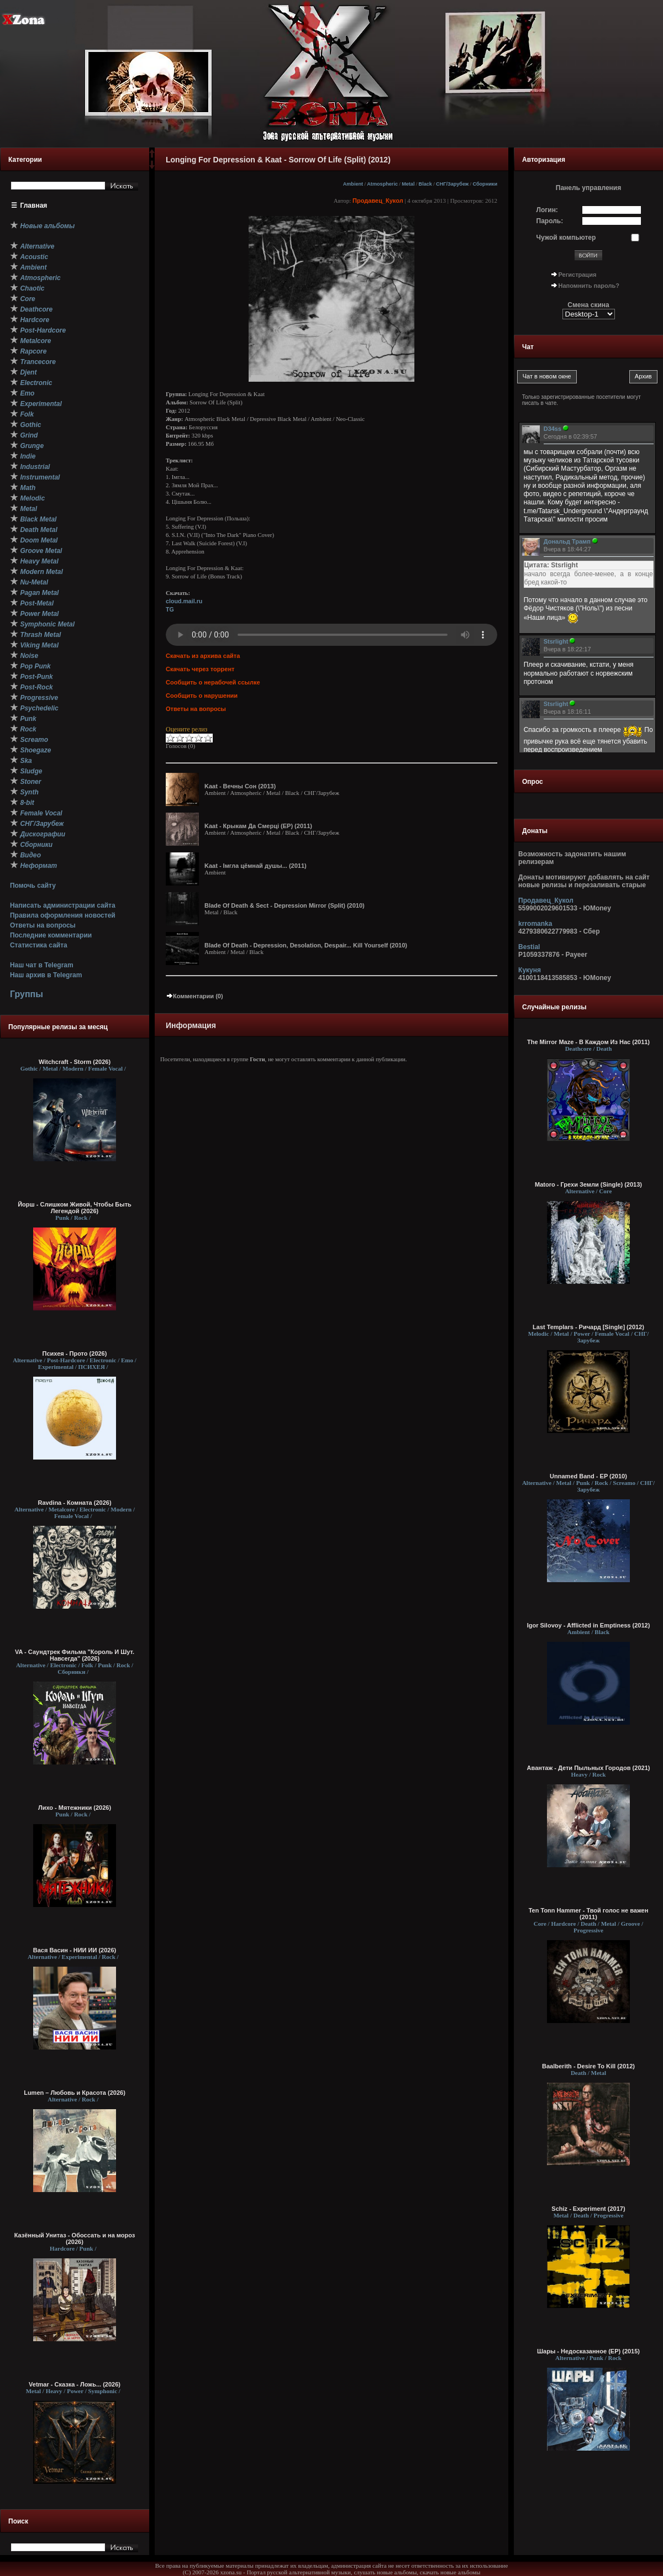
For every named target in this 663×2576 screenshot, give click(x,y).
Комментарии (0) (194, 996)
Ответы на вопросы (43, 925)
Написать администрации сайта (62, 905)
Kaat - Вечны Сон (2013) (240, 786)
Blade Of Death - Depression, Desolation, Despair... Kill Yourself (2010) (305, 945)
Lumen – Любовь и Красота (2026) (74, 2092)
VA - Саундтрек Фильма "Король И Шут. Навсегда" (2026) (74, 1655)
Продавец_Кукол (377, 200)
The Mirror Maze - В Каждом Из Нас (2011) (588, 1042)
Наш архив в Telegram (46, 975)
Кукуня (529, 970)
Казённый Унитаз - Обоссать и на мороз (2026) (74, 2238)
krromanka (535, 924)
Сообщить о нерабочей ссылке (213, 682)
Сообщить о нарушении (202, 695)
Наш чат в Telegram (41, 965)
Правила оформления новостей (62, 915)
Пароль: (550, 221)
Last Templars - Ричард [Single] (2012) (588, 1327)
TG (170, 609)
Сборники (484, 184)
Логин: (547, 210)
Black (425, 184)
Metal (408, 184)
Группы (26, 994)
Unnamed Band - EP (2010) (588, 1476)
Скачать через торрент (200, 669)
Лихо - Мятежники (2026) (74, 1807)
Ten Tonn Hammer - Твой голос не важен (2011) (589, 1913)
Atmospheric (382, 184)
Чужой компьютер (566, 237)
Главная (34, 205)
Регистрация (578, 274)
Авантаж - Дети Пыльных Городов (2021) (588, 1767)
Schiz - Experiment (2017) (588, 2208)
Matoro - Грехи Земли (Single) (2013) (588, 1184)
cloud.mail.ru (184, 601)
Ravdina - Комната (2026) (74, 1502)
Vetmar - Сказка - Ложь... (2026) (74, 2384)
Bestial (529, 947)
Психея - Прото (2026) (75, 1353)
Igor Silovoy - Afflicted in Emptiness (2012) (588, 1625)
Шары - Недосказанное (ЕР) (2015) (588, 2351)
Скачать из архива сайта (203, 655)
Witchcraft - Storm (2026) (74, 1061)
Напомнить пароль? (589, 285)
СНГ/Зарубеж (452, 184)
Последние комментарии (51, 935)
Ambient (353, 184)
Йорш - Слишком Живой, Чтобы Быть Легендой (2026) (74, 1207)
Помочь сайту (33, 885)
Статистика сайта (38, 945)
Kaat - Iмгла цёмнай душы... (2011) (255, 865)
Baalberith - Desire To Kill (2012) (588, 2066)
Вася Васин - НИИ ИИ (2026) (75, 1950)
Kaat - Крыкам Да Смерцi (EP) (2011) (258, 826)
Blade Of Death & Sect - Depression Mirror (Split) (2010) (284, 905)
